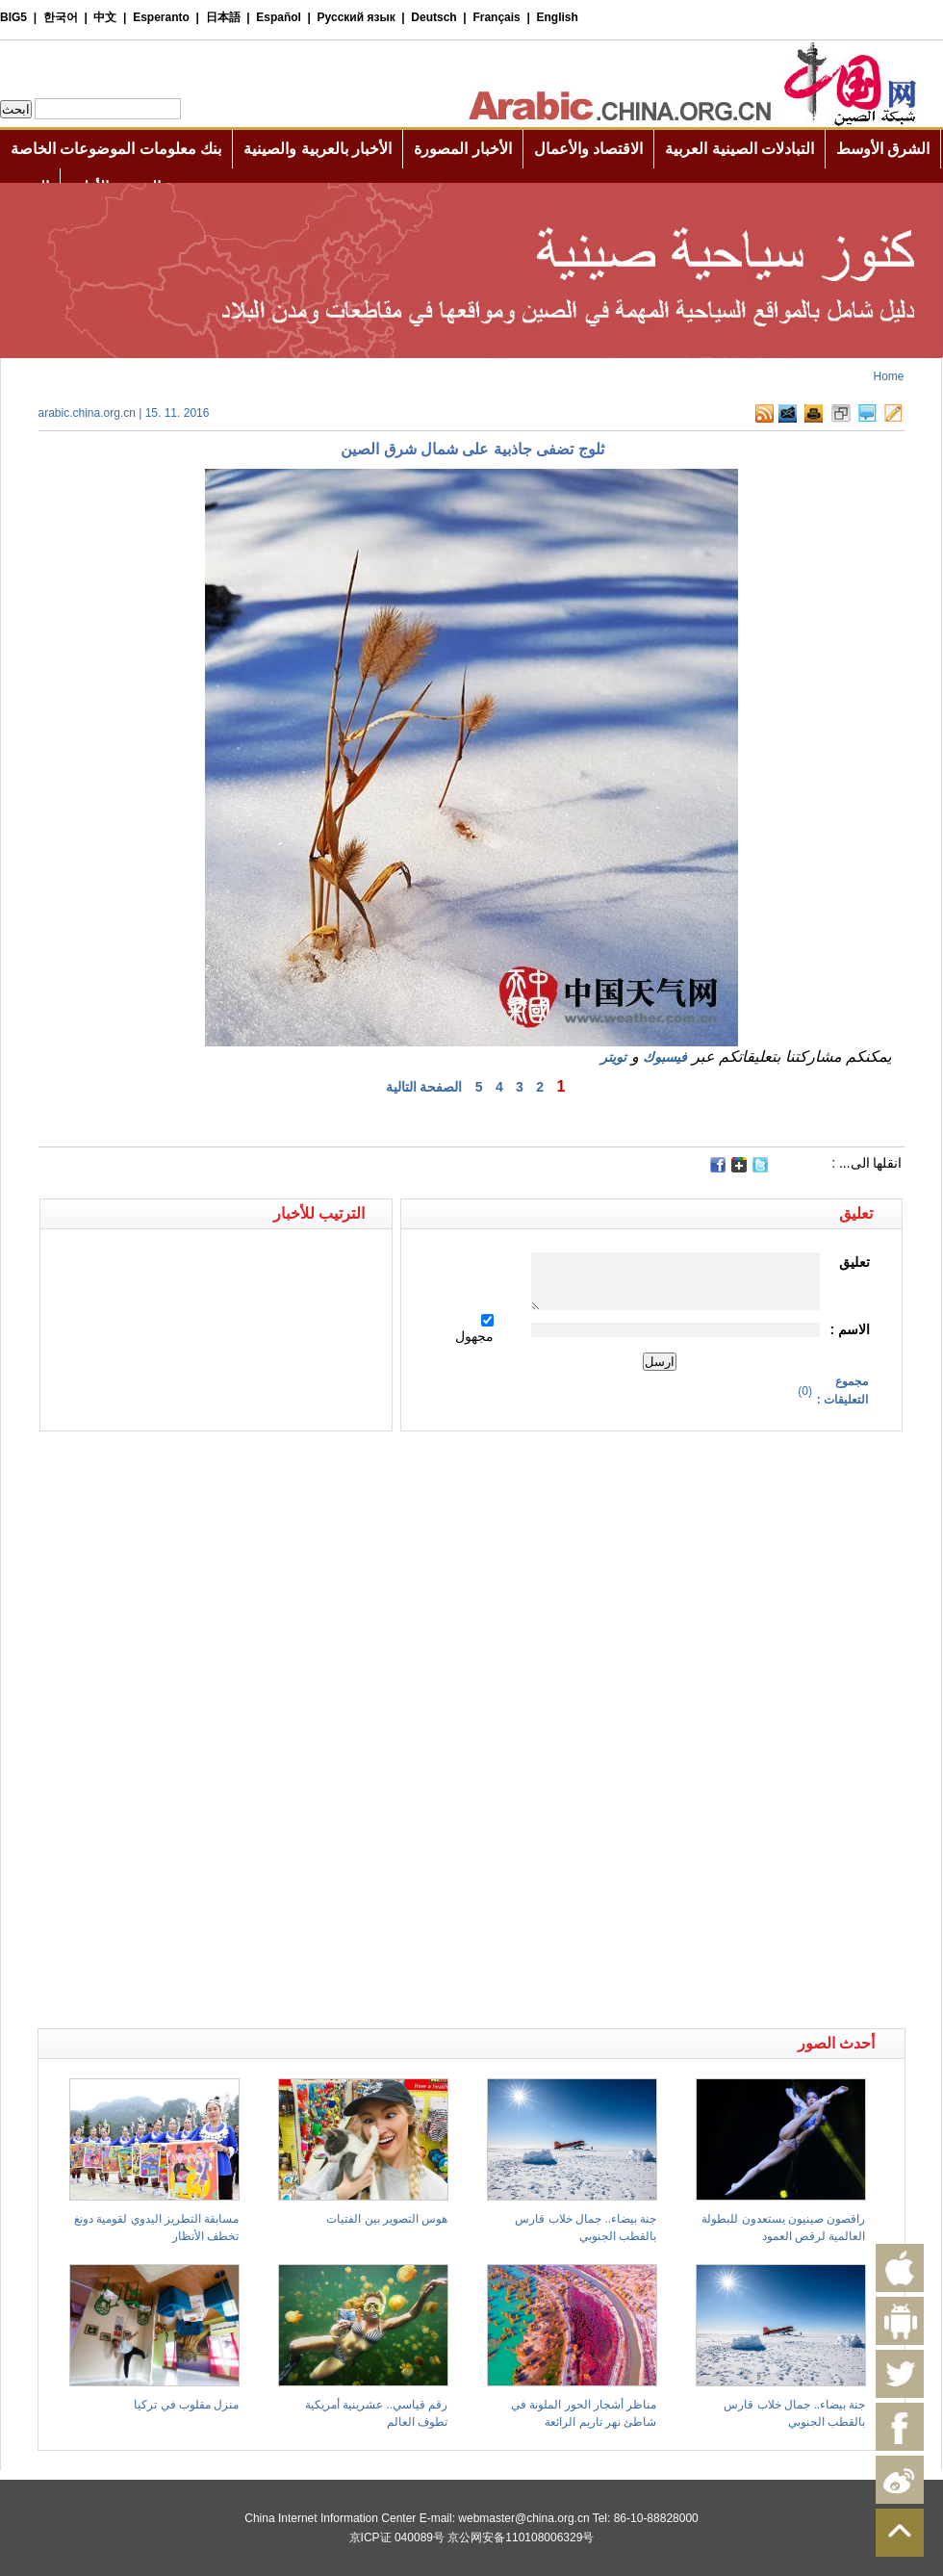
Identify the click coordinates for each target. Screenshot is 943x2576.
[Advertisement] (255, 1465)
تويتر (613, 1057)
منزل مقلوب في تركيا (186, 2404)
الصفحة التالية (424, 1087)
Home (888, 376)
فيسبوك (665, 1057)
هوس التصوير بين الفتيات (386, 2219)
